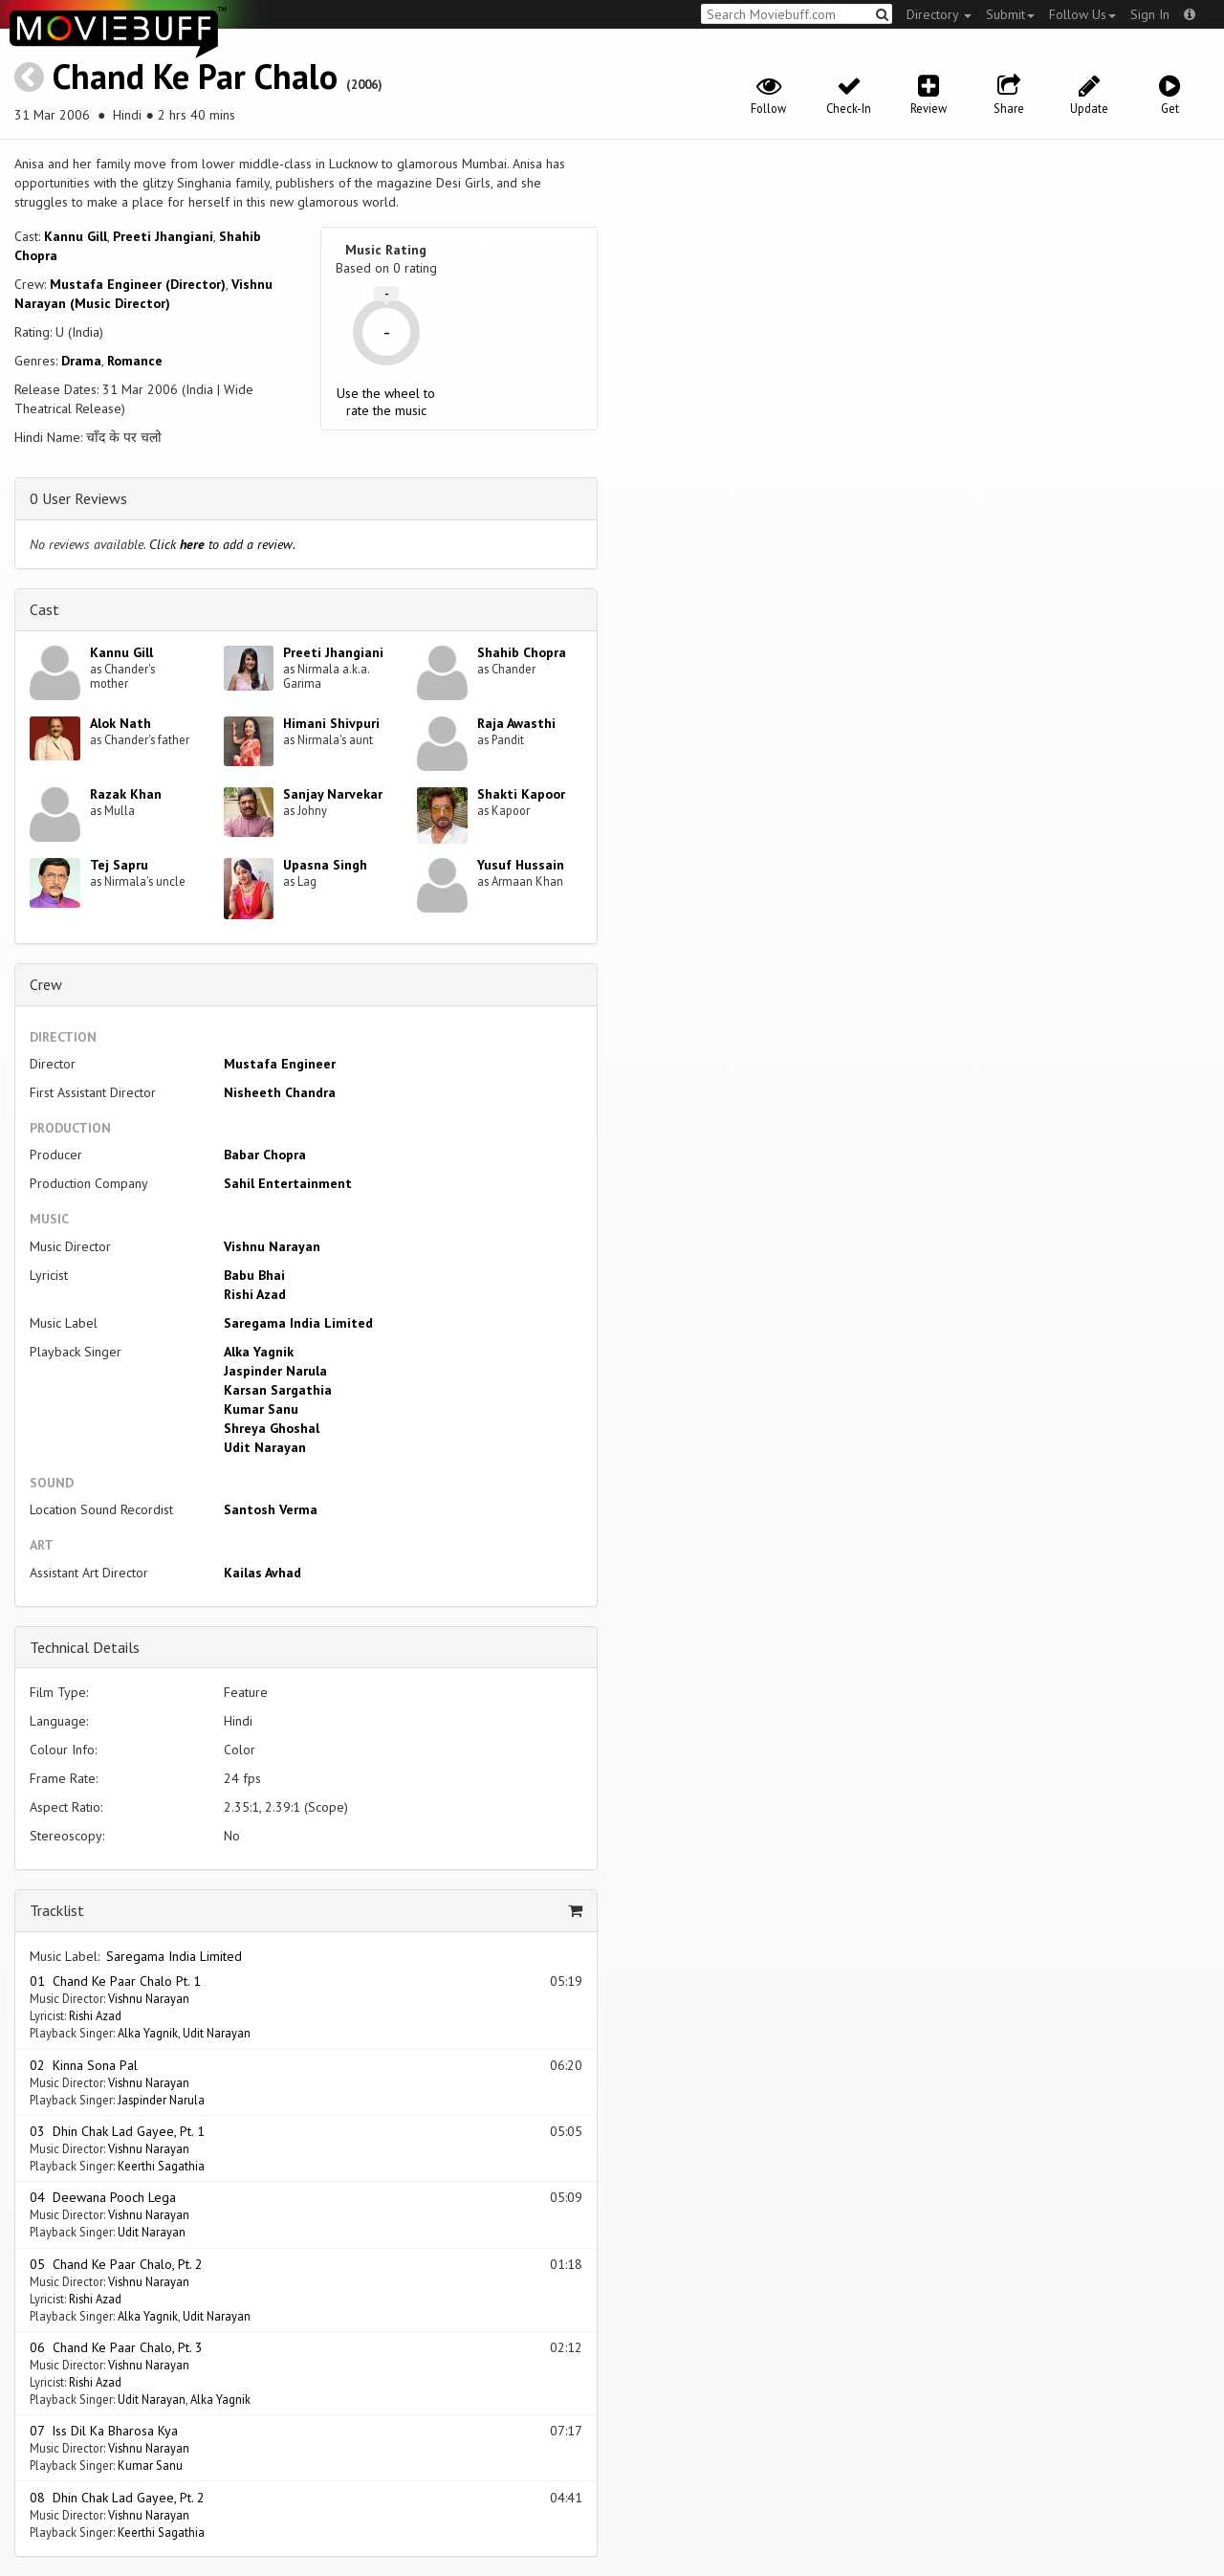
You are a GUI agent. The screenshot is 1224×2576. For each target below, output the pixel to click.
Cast (44, 609)
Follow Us (1082, 14)
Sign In (1149, 14)
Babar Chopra (265, 1154)
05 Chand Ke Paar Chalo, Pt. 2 (116, 2264)
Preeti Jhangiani (163, 236)
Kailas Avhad (262, 1572)
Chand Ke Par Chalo (195, 76)
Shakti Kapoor (521, 794)
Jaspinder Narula (275, 1370)
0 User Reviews (78, 498)
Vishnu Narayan (272, 1246)
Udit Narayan (265, 1447)
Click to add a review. (222, 544)
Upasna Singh (325, 864)
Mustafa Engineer (280, 1063)
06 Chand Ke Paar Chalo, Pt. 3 (116, 2347)
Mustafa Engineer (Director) (138, 284)
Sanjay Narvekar (332, 794)
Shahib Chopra (521, 652)
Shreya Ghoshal (271, 1428)
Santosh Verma (270, 1509)
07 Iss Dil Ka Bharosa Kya (104, 2430)
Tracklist (57, 1910)
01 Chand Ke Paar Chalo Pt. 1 (115, 1981)
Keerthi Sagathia (161, 2165)
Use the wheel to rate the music (386, 402)
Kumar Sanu (261, 1409)
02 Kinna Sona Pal (84, 2065)
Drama (81, 360)
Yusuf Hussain (520, 864)
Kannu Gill (75, 236)
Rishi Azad (255, 1294)
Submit (1010, 14)
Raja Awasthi (516, 723)
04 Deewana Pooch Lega (103, 2197)
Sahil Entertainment (288, 1183)
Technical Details (85, 1647)
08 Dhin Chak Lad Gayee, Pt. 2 (117, 2497)
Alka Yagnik (259, 1351)
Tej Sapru (119, 864)
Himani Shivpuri (331, 723)
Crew (46, 984)
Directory (939, 14)
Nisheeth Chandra (280, 1092)
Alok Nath (120, 723)
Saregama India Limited (298, 1323)
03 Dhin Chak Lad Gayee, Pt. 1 (117, 2131)
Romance (135, 360)
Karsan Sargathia (278, 1389)
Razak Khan (126, 794)
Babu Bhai (254, 1275)
